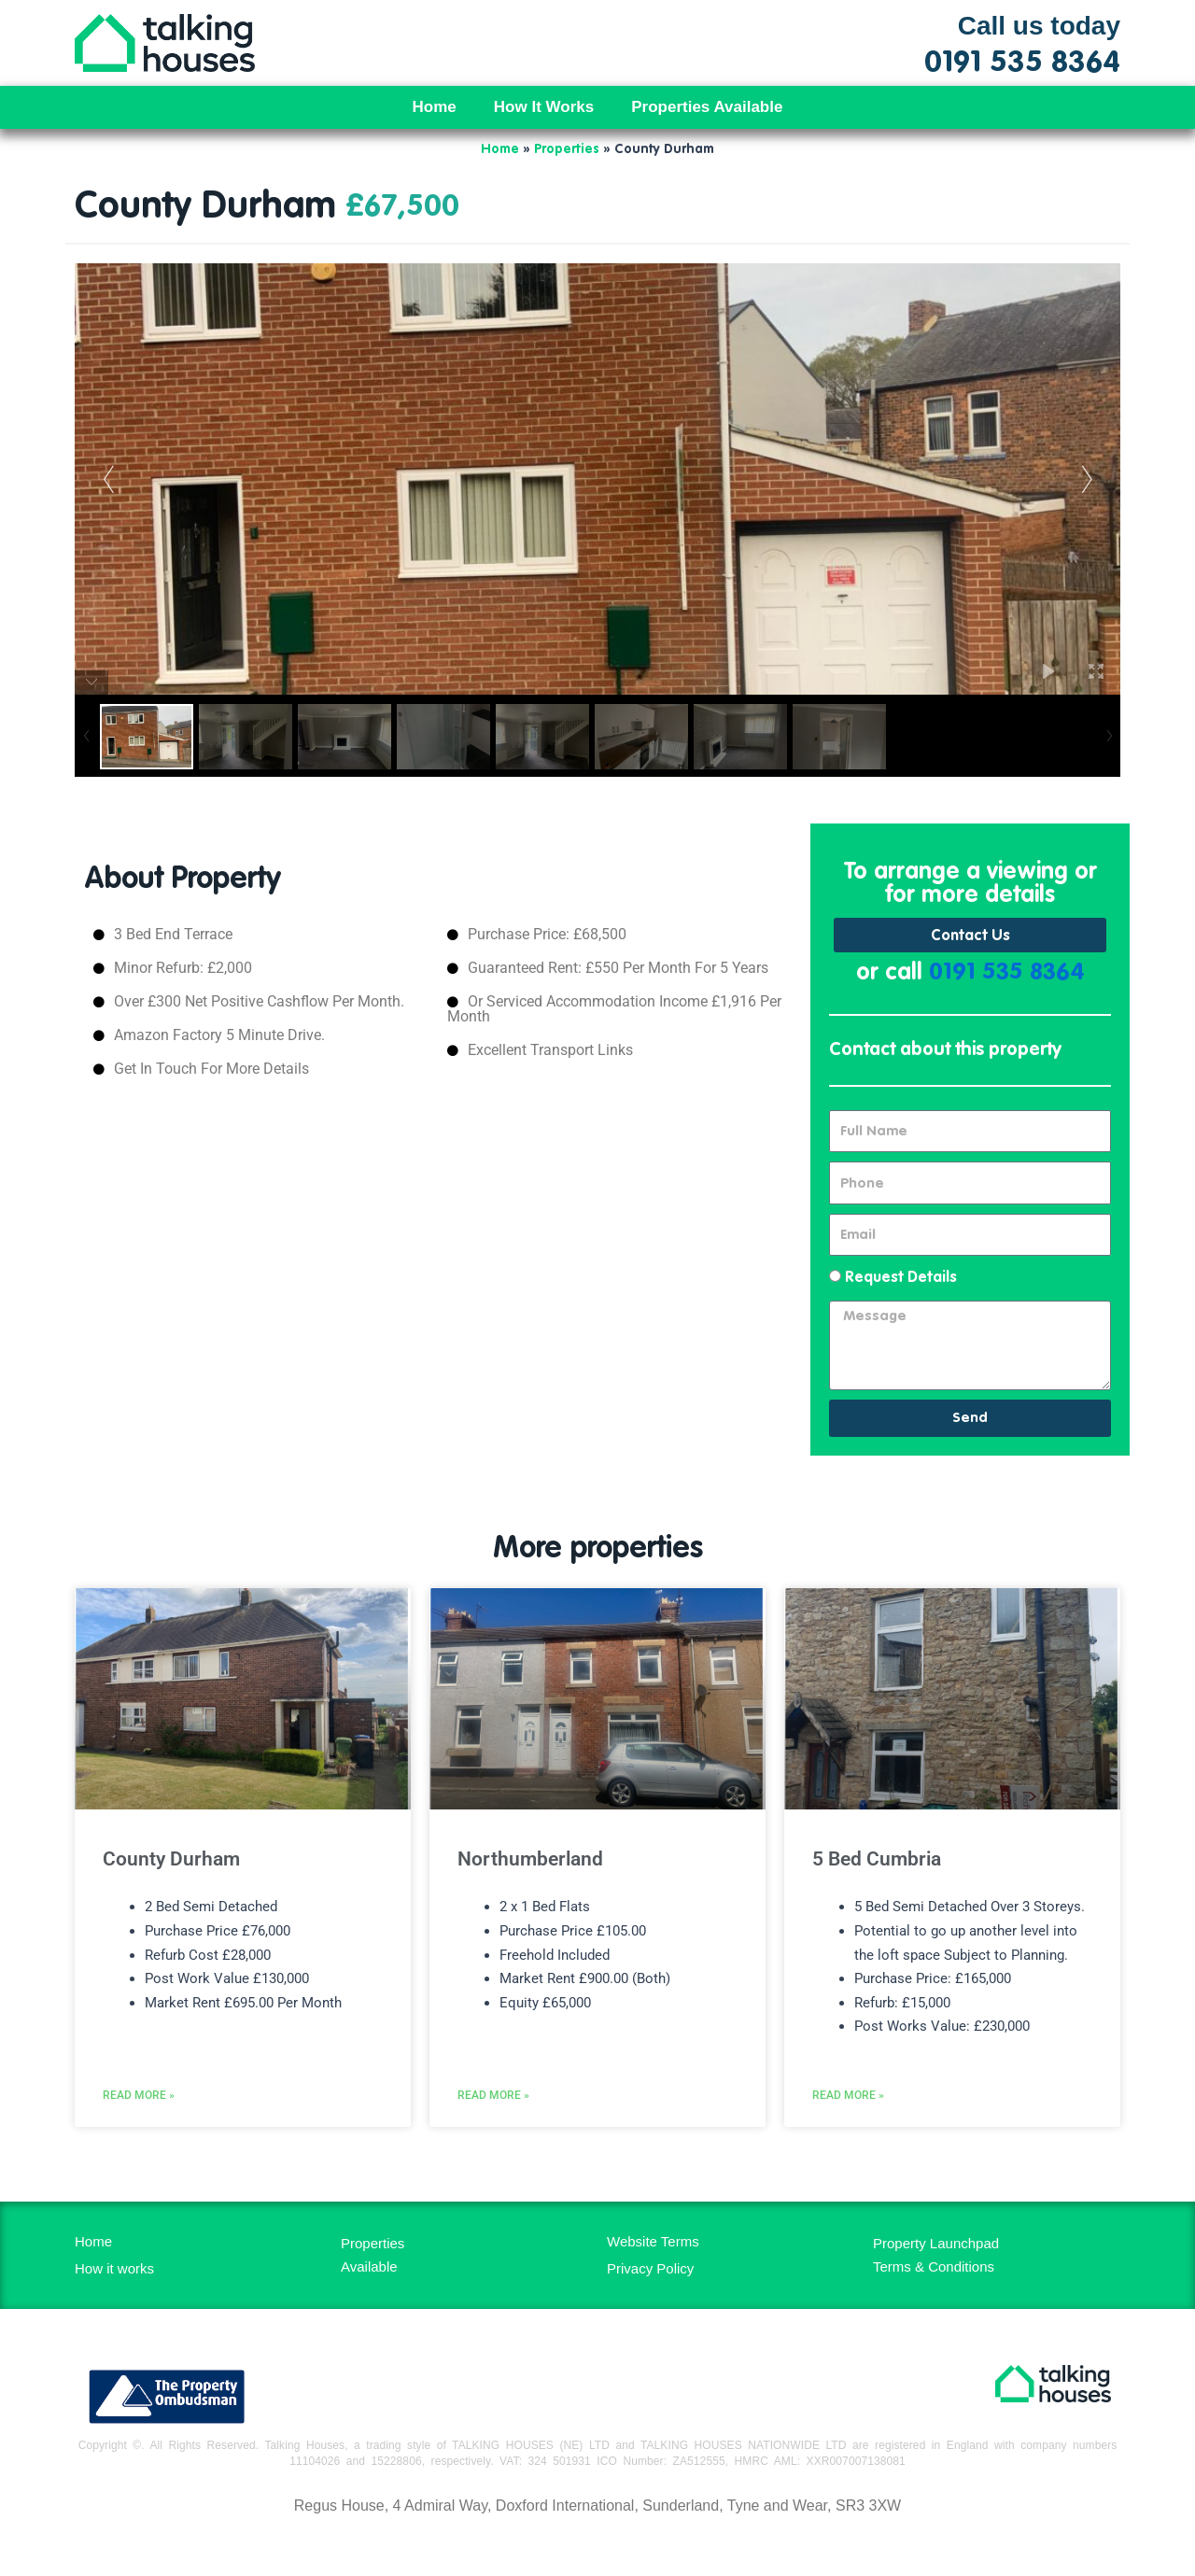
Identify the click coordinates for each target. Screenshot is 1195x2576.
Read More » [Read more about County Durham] (139, 2133)
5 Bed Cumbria (876, 1860)
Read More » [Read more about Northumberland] (493, 2133)
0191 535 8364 (1007, 974)
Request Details (901, 1279)
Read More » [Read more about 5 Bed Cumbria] (848, 2133)
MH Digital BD (597, 2547)
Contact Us (970, 936)
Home (435, 107)
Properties (566, 149)
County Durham (171, 1860)
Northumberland (530, 1860)
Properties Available (706, 107)
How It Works (544, 107)
